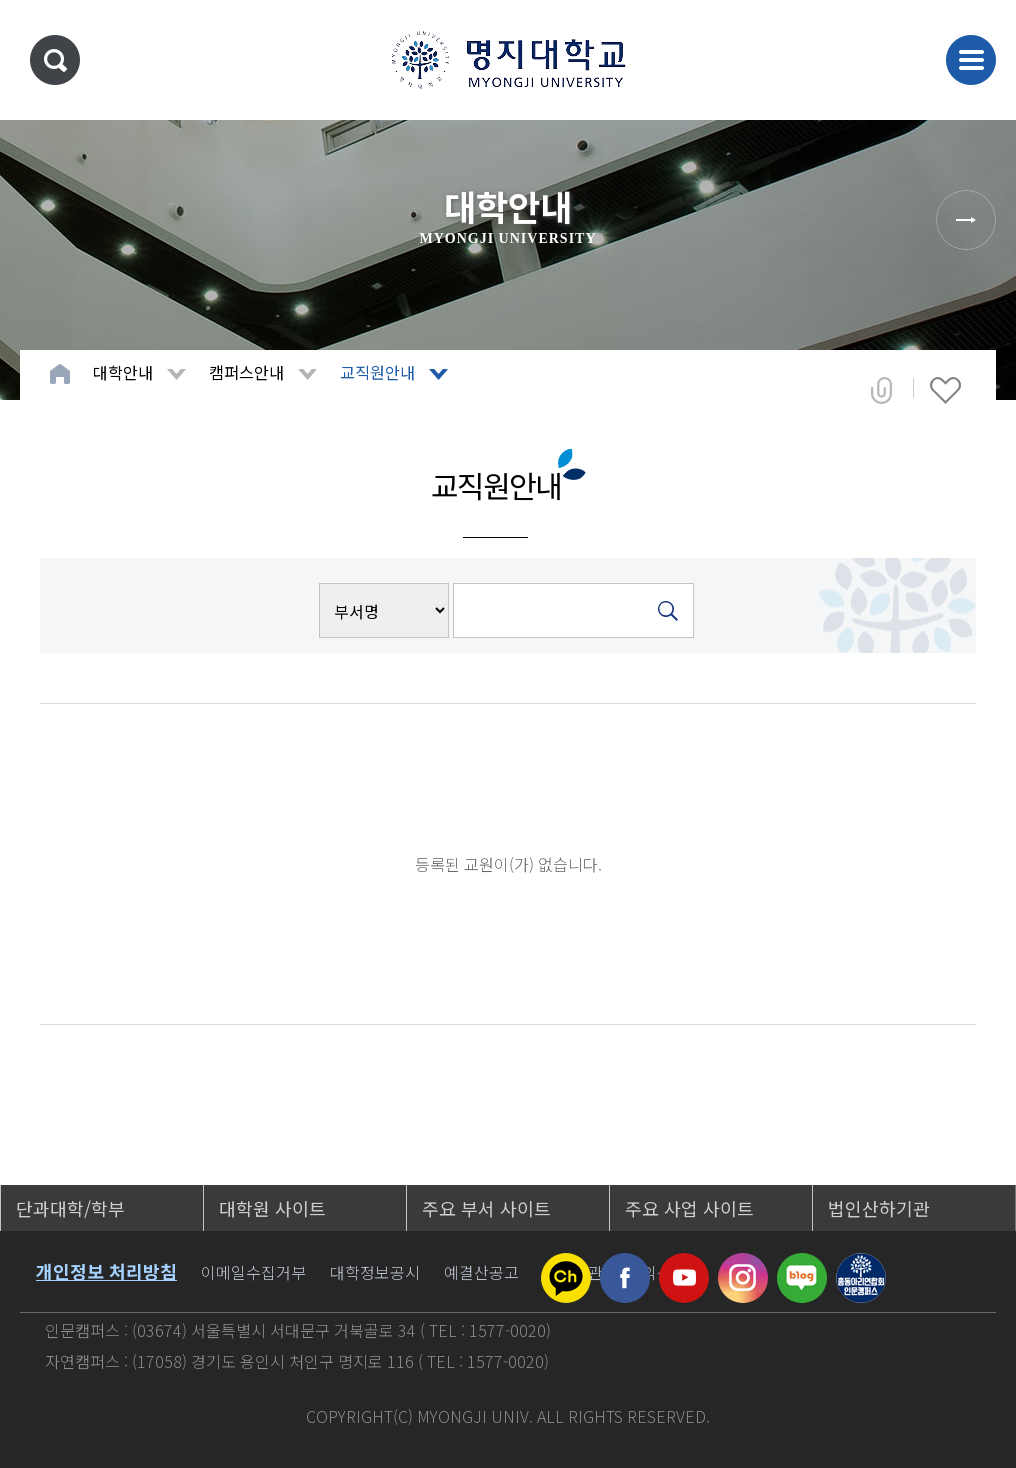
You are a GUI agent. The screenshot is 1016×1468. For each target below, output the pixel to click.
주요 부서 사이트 (486, 1208)
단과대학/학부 (70, 1208)
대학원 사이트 (272, 1208)
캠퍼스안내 (246, 372)
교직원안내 (377, 372)
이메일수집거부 (253, 1272)
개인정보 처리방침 (106, 1271)
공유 (881, 390)
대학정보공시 (375, 1272)
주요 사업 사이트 (689, 1208)
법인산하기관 (879, 1208)
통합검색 (55, 60)
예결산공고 (481, 1272)
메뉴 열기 (971, 60)
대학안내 (123, 372)
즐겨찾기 (945, 390)
